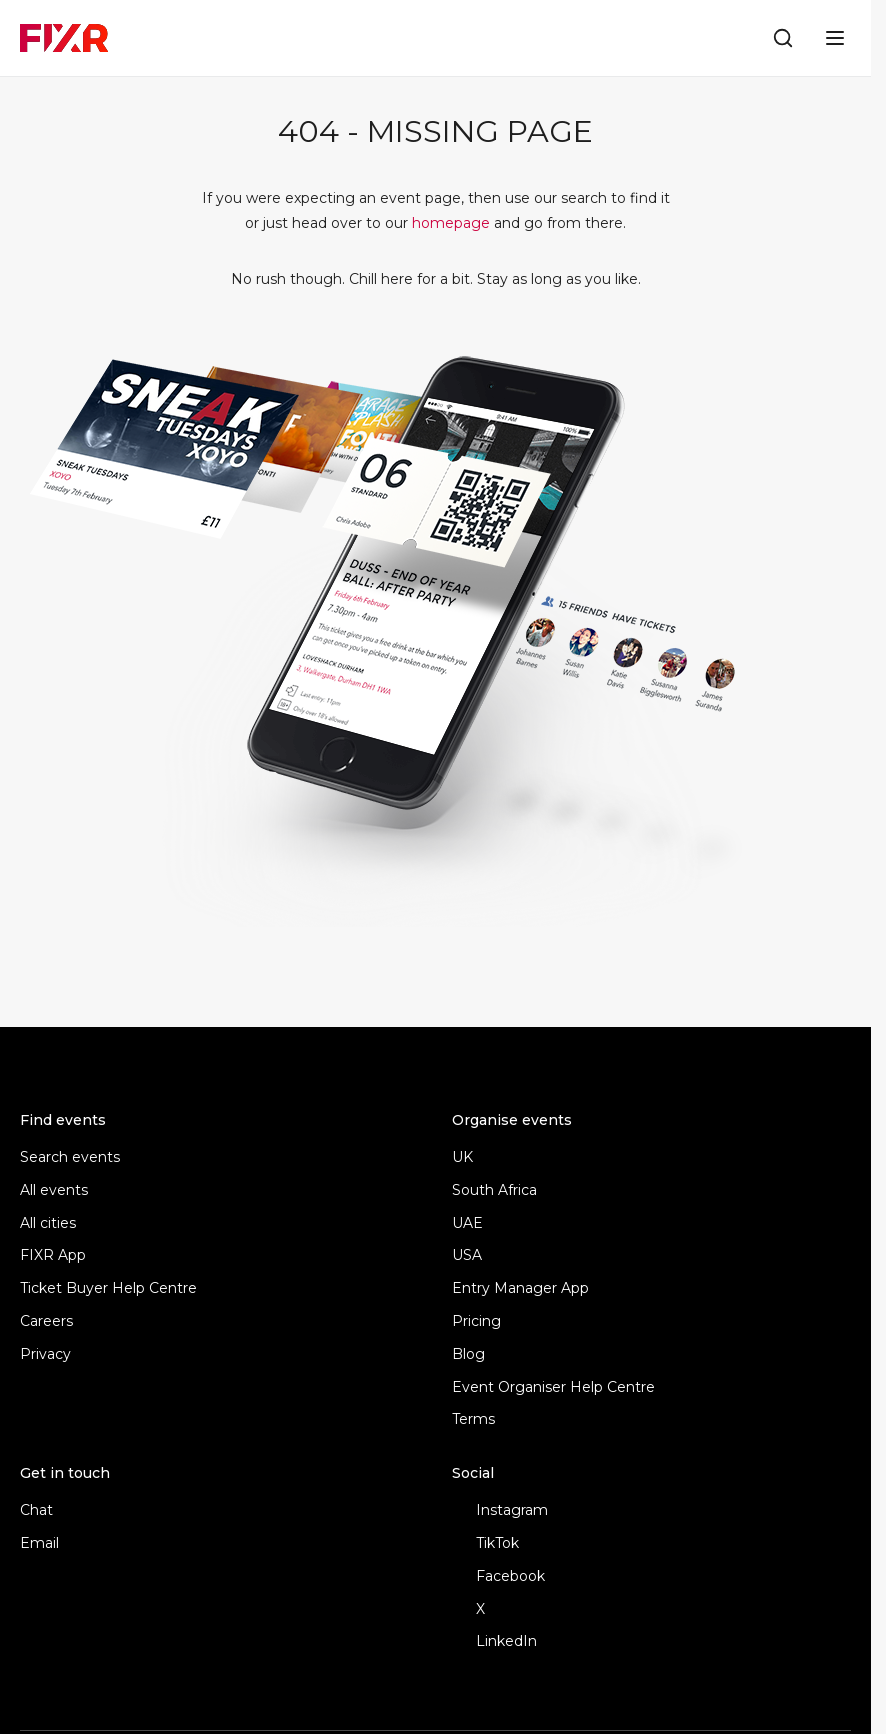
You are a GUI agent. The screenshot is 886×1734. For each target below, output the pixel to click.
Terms (473, 1419)
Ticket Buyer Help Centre (108, 1288)
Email (39, 1543)
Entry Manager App (520, 1288)
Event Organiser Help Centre (553, 1387)
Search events (70, 1157)
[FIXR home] (64, 38)
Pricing (476, 1321)
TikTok (485, 1543)
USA (467, 1255)
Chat (36, 1510)
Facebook (498, 1576)
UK (462, 1157)
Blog (468, 1354)
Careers (46, 1321)
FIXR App (53, 1255)
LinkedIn (494, 1641)
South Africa (494, 1190)
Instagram (500, 1510)
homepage (451, 223)
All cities (48, 1223)
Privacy (45, 1354)
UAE (467, 1223)
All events (54, 1190)
